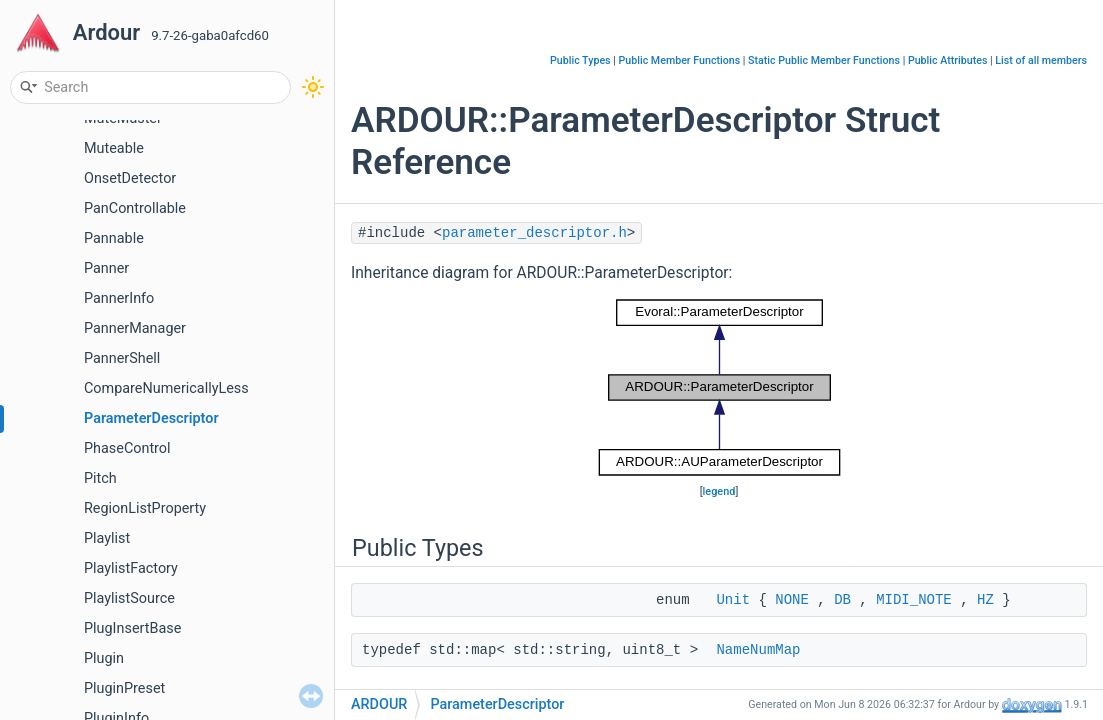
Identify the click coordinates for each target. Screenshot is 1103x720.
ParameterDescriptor (151, 418)
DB (842, 600)
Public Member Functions (680, 60)
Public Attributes (948, 60)
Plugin (104, 658)
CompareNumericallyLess (166, 388)
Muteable (114, 148)
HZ (985, 600)
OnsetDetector (130, 178)
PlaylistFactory (131, 568)
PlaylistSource (129, 598)
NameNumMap (758, 650)
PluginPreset (124, 688)
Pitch (100, 478)
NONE (792, 600)
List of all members (1041, 60)
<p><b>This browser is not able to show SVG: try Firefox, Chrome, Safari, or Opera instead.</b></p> (719, 387)
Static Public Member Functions (824, 60)
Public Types (580, 60)
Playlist (107, 538)
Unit (733, 600)
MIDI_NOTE (914, 600)
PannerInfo (119, 298)
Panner (106, 268)
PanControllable (135, 208)
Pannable (114, 238)
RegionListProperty (145, 508)
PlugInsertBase (132, 628)
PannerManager (135, 328)
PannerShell (122, 358)
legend (719, 491)
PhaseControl (127, 448)
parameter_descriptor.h (534, 233)
